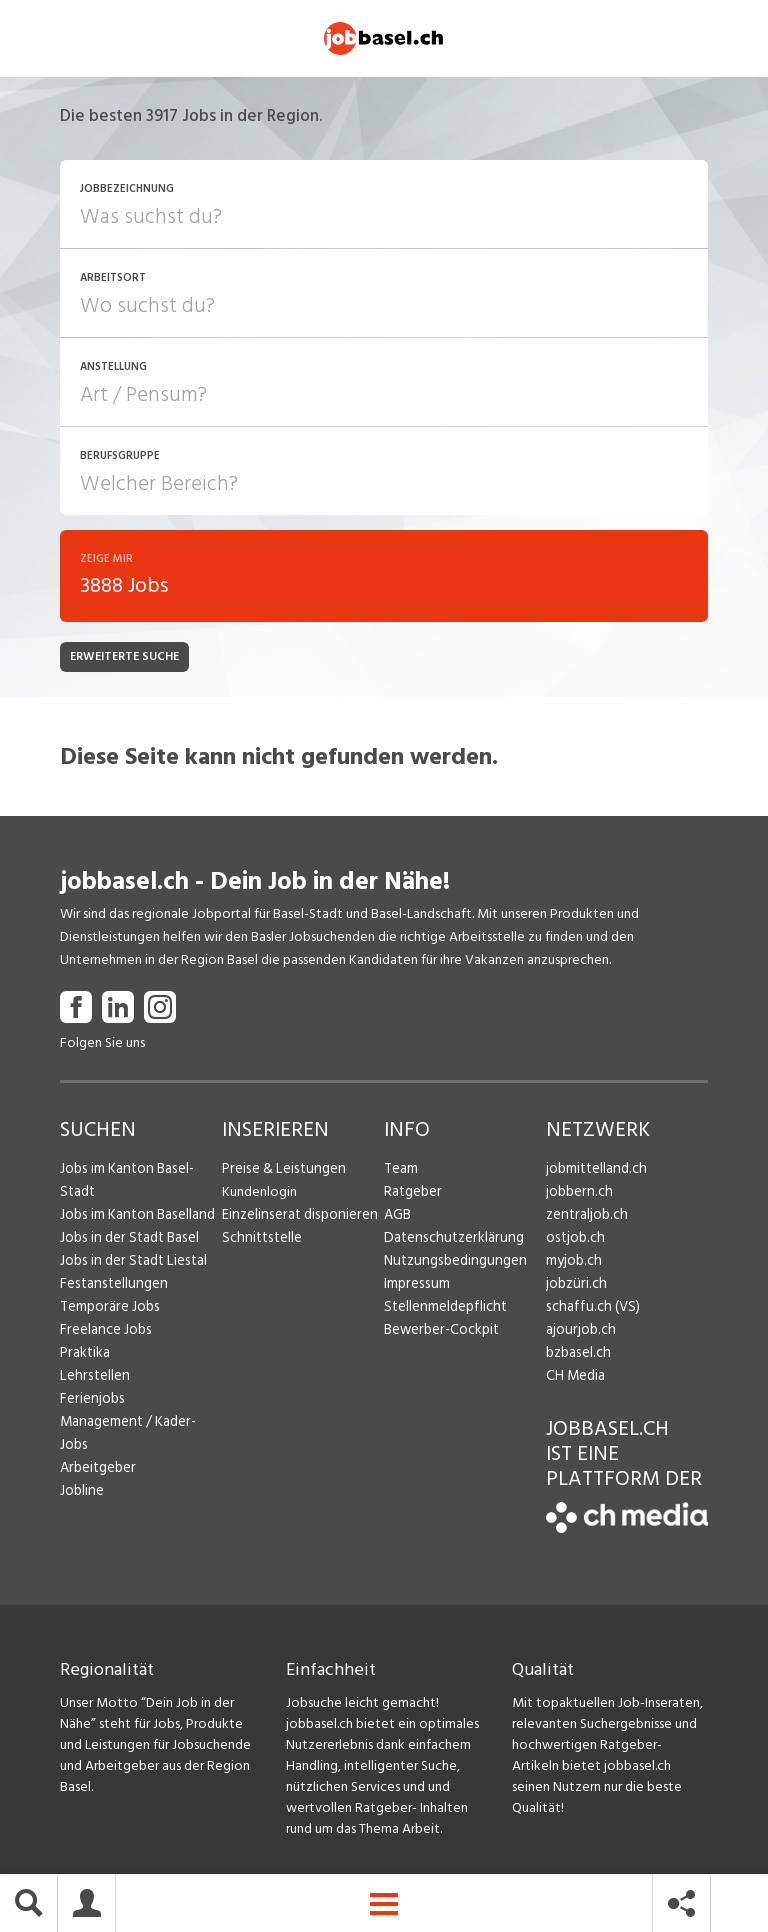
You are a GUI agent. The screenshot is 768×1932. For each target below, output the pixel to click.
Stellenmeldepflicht (443, 1309)
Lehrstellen (92, 1378)
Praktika (84, 1355)
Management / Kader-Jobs (140, 1424)
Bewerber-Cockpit (440, 1332)
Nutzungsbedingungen (451, 1263)
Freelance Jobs (104, 1332)
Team (400, 1171)
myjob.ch (573, 1263)
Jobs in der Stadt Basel (127, 1240)
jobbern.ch (577, 1194)
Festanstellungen (111, 1286)
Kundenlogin (259, 1194)
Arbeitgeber (97, 1447)
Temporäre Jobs (108, 1309)
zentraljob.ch (585, 1217)
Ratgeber (412, 1194)
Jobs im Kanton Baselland (135, 1217)
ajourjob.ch (579, 1332)
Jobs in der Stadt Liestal (130, 1263)
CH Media (575, 1378)
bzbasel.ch (577, 1355)
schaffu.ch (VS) (589, 1309)
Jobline (81, 1470)
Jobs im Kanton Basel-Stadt (125, 1183)
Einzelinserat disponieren (296, 1217)
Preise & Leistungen (280, 1171)
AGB (397, 1217)
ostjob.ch (574, 1240)
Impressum (415, 1286)
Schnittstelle (260, 1240)
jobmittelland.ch (595, 1171)
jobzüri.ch (574, 1286)
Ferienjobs (91, 1401)
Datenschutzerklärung (449, 1240)
